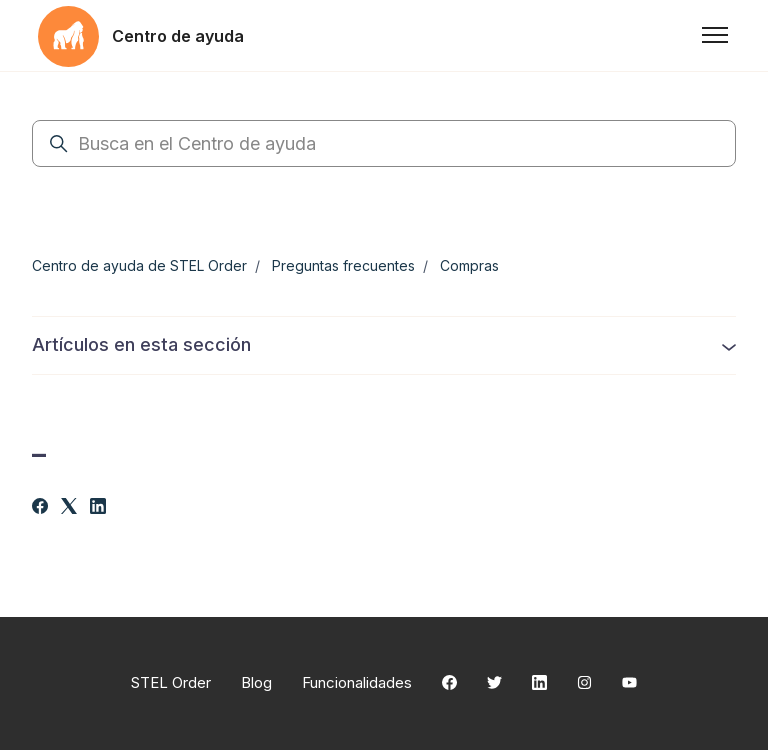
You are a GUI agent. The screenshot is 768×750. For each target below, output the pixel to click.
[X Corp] (69, 508)
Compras (469, 265)
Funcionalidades (357, 682)
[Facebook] (40, 508)
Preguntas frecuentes (343, 265)
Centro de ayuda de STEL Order (139, 265)
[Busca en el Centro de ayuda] (384, 143)
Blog (256, 682)
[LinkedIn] (98, 508)
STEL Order (171, 682)
